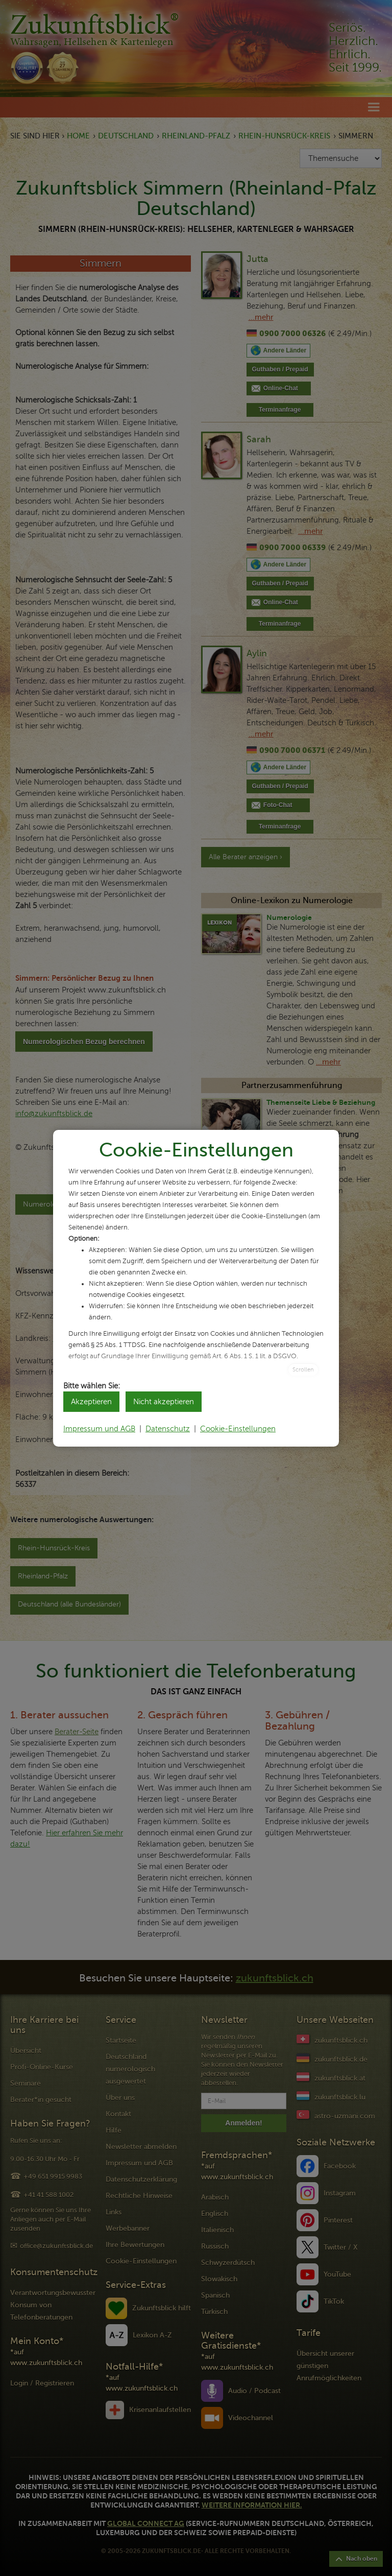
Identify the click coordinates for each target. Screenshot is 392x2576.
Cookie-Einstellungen (238, 1429)
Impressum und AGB (99, 1429)
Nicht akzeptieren (163, 1402)
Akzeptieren (91, 1402)
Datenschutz (167, 1429)
